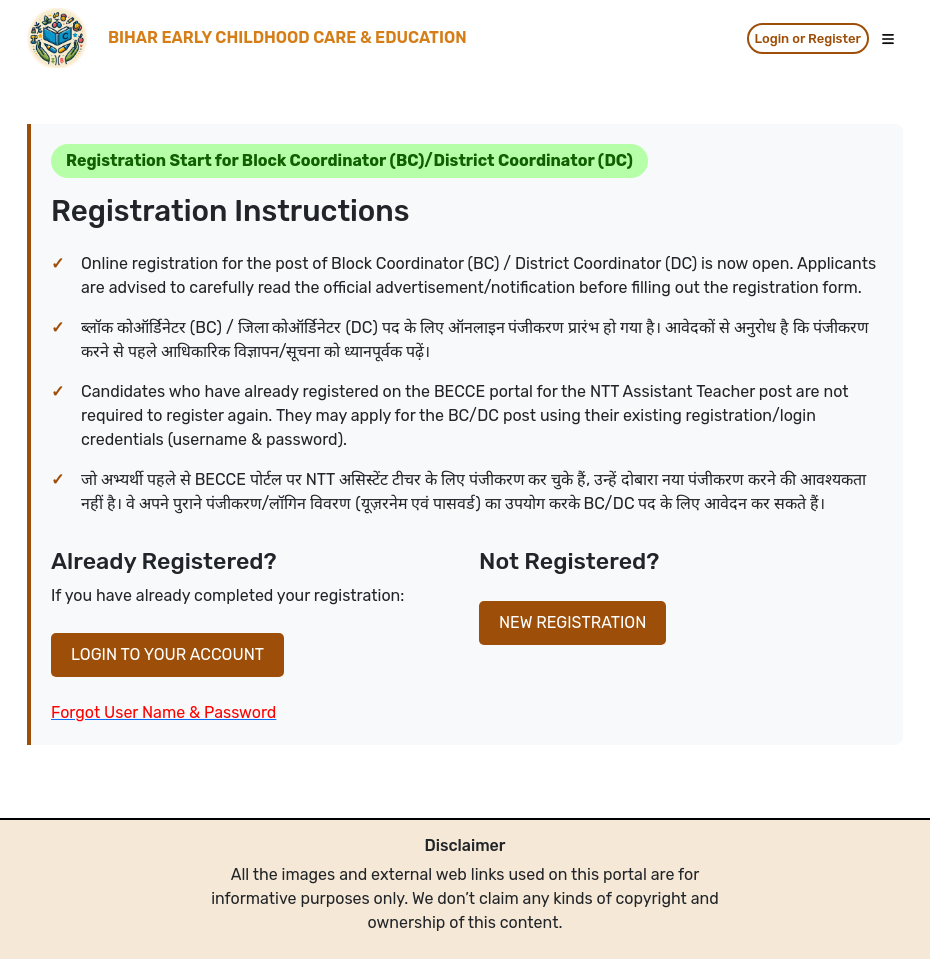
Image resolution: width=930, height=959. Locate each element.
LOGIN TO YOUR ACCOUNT (167, 654)
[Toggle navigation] (888, 38)
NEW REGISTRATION (572, 622)
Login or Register (808, 38)
